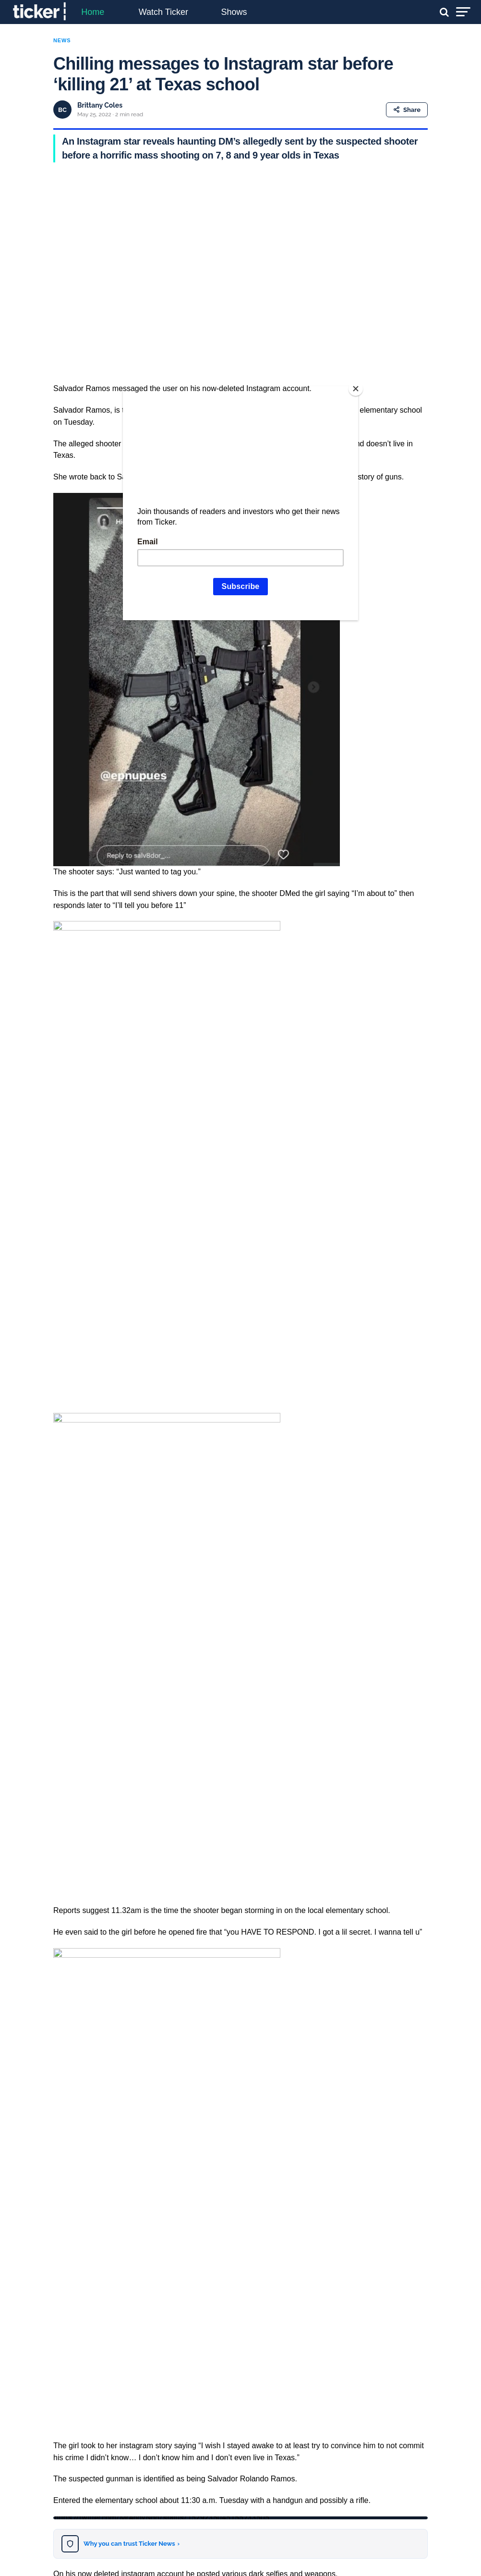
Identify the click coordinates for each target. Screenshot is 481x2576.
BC (62, 109)
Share (407, 109)
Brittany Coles (99, 105)
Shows (234, 12)
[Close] (356, 388)
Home (92, 12)
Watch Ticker (163, 12)
